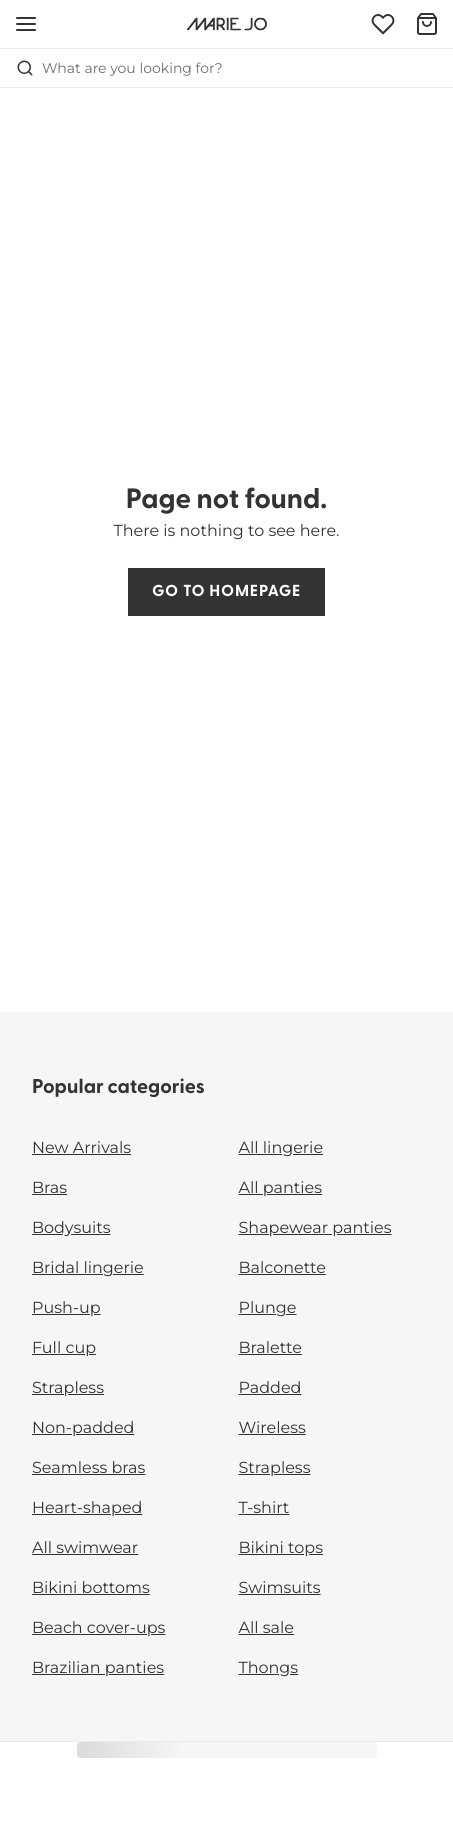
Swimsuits (280, 1588)
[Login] (383, 24)
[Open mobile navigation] (26, 24)
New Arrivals (81, 1148)
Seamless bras (88, 1468)
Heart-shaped (87, 1508)
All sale (267, 1628)
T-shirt (264, 1508)
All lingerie (281, 1148)
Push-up (66, 1308)
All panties (281, 1188)
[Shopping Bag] (427, 24)
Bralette (270, 1348)
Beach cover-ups (98, 1628)
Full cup (64, 1348)
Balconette (282, 1268)
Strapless (68, 1388)
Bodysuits (71, 1228)
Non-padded (83, 1428)
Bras (49, 1188)
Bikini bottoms (91, 1588)
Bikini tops (281, 1548)
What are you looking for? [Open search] (119, 68)
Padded (270, 1388)
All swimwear (85, 1548)
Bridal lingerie (88, 1268)
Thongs (269, 1668)
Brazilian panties (98, 1668)
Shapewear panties (315, 1228)
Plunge (268, 1308)
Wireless (272, 1428)
